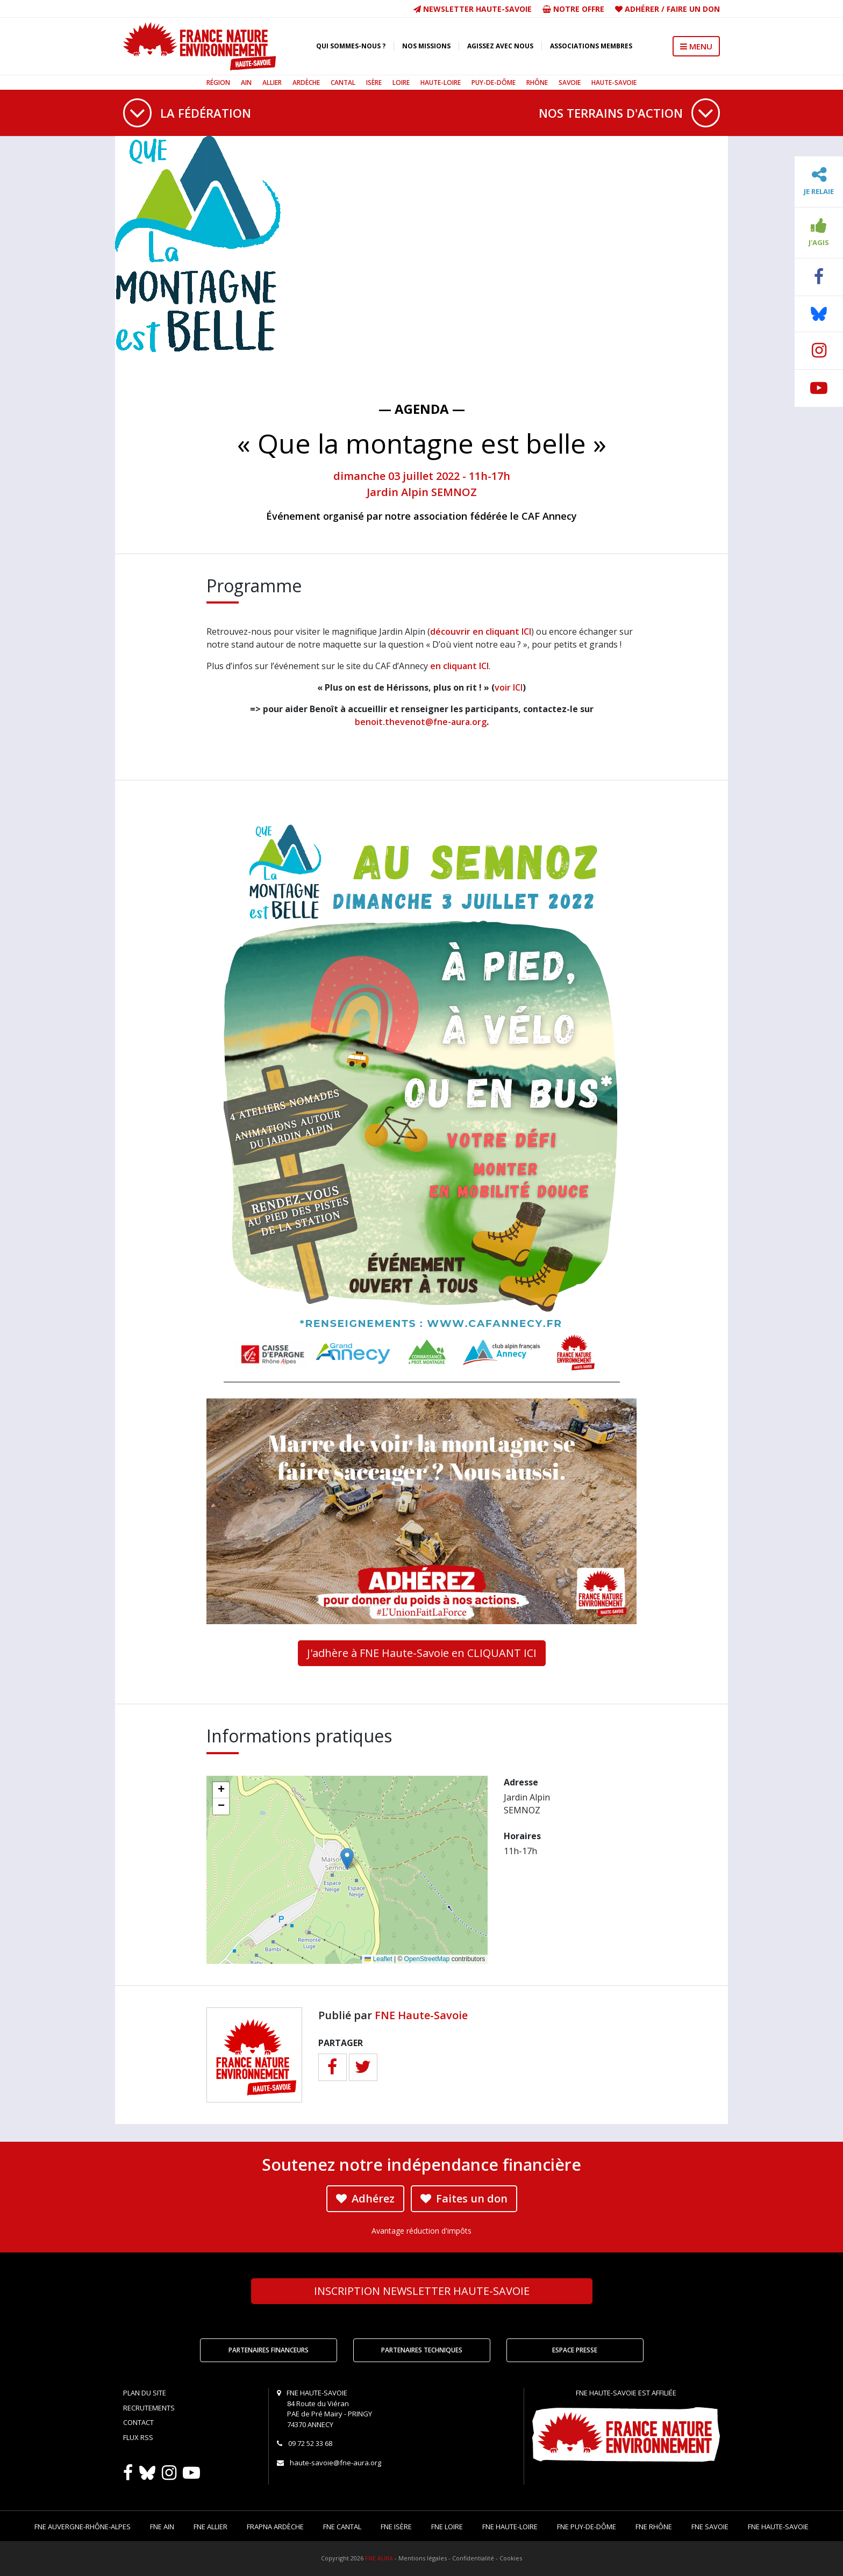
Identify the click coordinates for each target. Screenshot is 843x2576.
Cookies (510, 2558)
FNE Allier (210, 2526)
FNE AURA (379, 2558)
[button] (347, 1859)
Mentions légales (422, 2558)
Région (218, 82)
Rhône (537, 82)
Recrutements (149, 2408)
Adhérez (365, 2198)
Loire (401, 82)
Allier (272, 82)
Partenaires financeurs (268, 2350)
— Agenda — (421, 409)
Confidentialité (473, 2558)
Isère (374, 82)
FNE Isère (396, 2526)
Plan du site (144, 2393)
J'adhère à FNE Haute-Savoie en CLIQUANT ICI (422, 1653)
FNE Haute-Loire (510, 2526)
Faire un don (693, 9)
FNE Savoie (709, 2526)
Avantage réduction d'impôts (421, 2231)
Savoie (570, 82)
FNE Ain (162, 2526)
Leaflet (378, 1959)
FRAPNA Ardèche (275, 2526)
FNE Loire (447, 2526)
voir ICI (509, 687)
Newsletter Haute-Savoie (472, 9)
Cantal (343, 82)
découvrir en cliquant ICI (480, 631)
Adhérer (642, 9)
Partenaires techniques (421, 2350)
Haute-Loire (440, 82)
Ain (246, 82)
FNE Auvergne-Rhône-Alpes (82, 2526)
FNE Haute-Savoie (421, 2015)
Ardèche (306, 82)
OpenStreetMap (427, 1959)
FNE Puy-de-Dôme (586, 2526)
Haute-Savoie (614, 82)
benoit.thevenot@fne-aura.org (421, 722)
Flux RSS (138, 2437)
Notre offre (573, 9)
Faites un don (464, 2198)
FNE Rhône (653, 2526)
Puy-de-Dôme (493, 82)
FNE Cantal (342, 2526)
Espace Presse (574, 2350)
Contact (138, 2422)
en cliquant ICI (459, 666)
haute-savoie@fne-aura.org (335, 2462)
